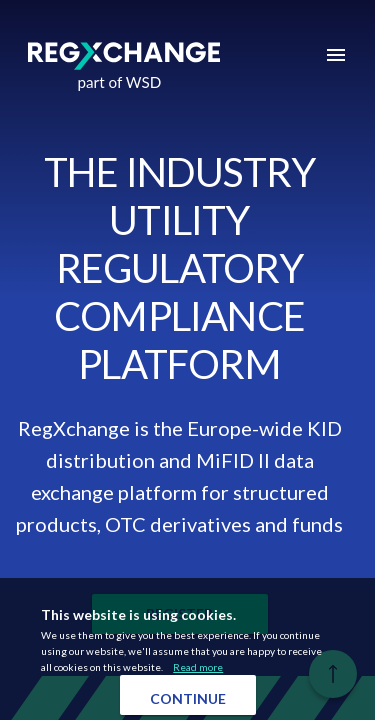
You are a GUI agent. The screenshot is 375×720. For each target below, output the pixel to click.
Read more (198, 667)
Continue (188, 698)
